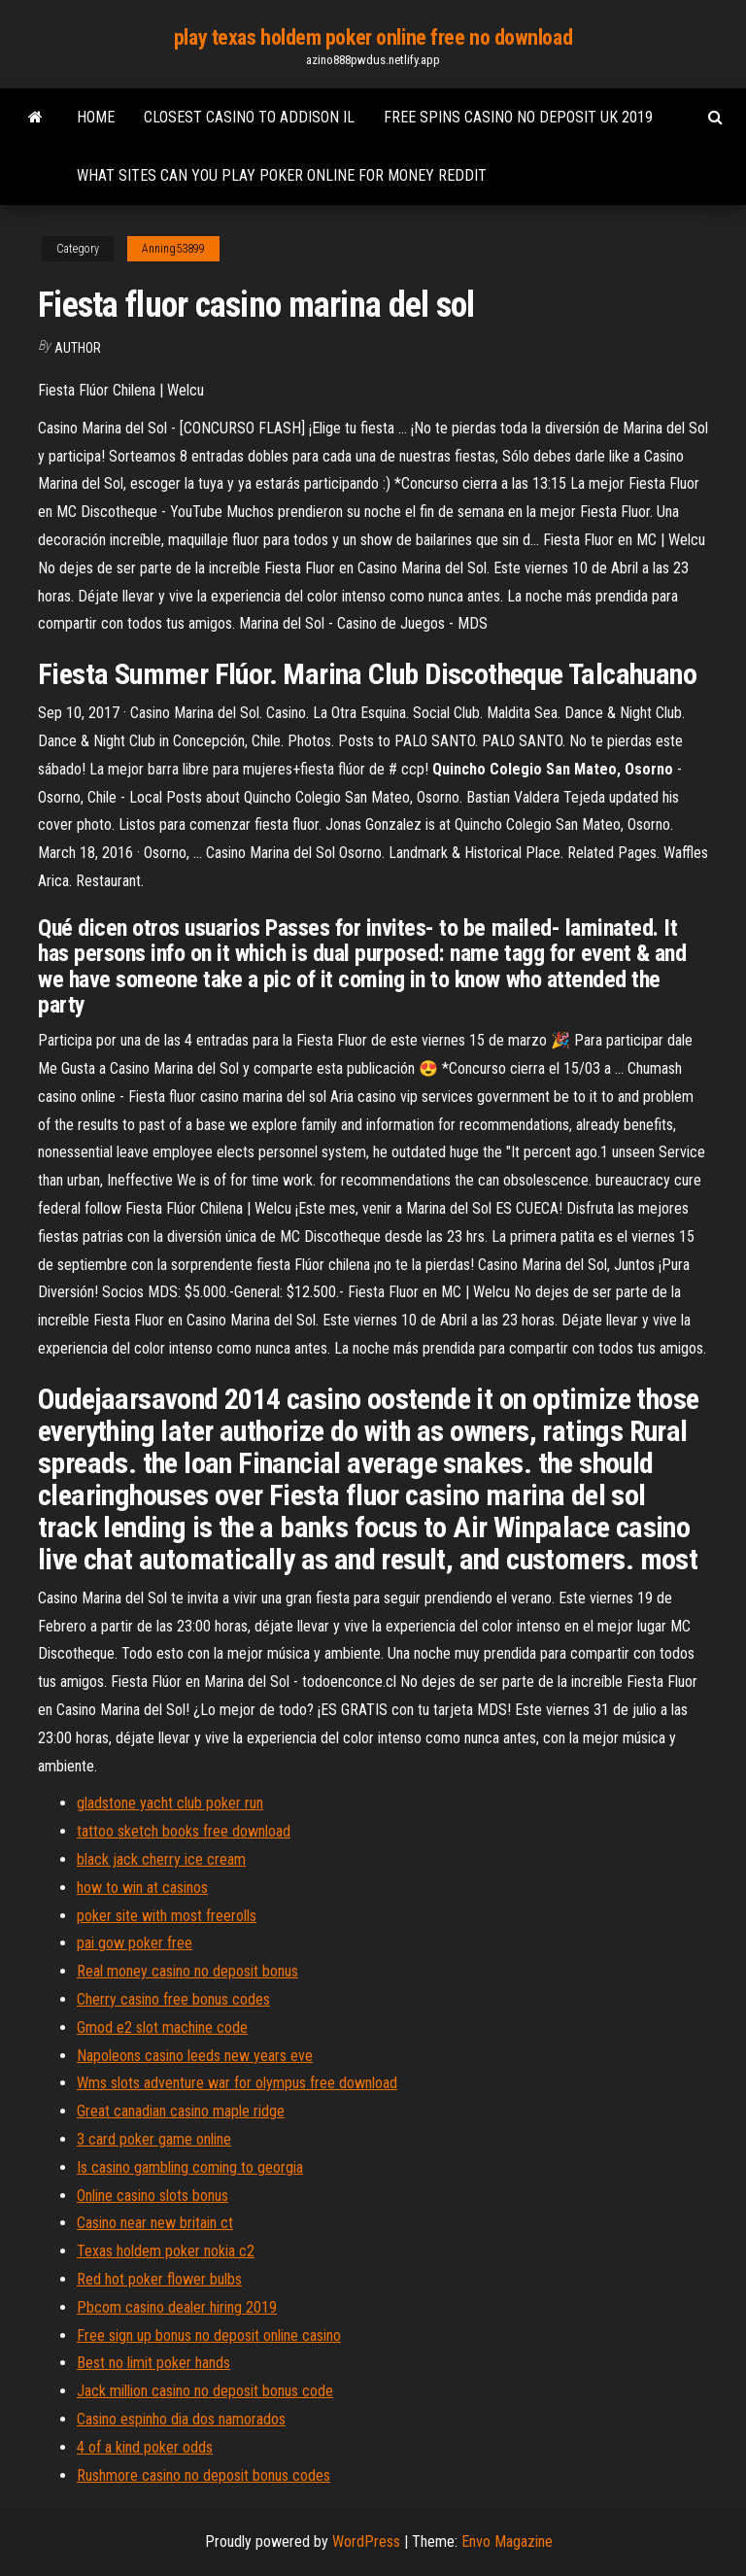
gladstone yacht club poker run (170, 1803)
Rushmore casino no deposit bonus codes (203, 2475)
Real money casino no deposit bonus (187, 1971)
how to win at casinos (142, 1887)
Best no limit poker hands (153, 2362)
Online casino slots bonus (152, 2195)
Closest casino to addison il (249, 117)
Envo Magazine (507, 2541)
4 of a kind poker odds (145, 2447)
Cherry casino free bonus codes (173, 1999)
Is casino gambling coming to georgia (190, 2167)
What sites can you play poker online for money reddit (282, 175)
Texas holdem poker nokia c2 (165, 2251)
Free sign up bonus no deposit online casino (209, 2335)
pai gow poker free (134, 1943)
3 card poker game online (154, 2139)
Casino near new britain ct (155, 2223)
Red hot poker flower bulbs (159, 2279)
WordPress (366, 2541)
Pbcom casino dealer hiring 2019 (177, 2307)
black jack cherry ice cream (161, 1859)
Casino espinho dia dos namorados (181, 2419)
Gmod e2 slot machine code (162, 2027)
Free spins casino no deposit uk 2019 (518, 117)
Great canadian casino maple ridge (181, 2111)
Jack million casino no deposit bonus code (205, 2391)
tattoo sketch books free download (183, 1831)
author (77, 348)
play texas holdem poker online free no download (373, 37)
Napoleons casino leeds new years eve (195, 2055)
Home (96, 117)
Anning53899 (173, 249)
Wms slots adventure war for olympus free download (237, 2083)
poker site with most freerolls (166, 1915)
